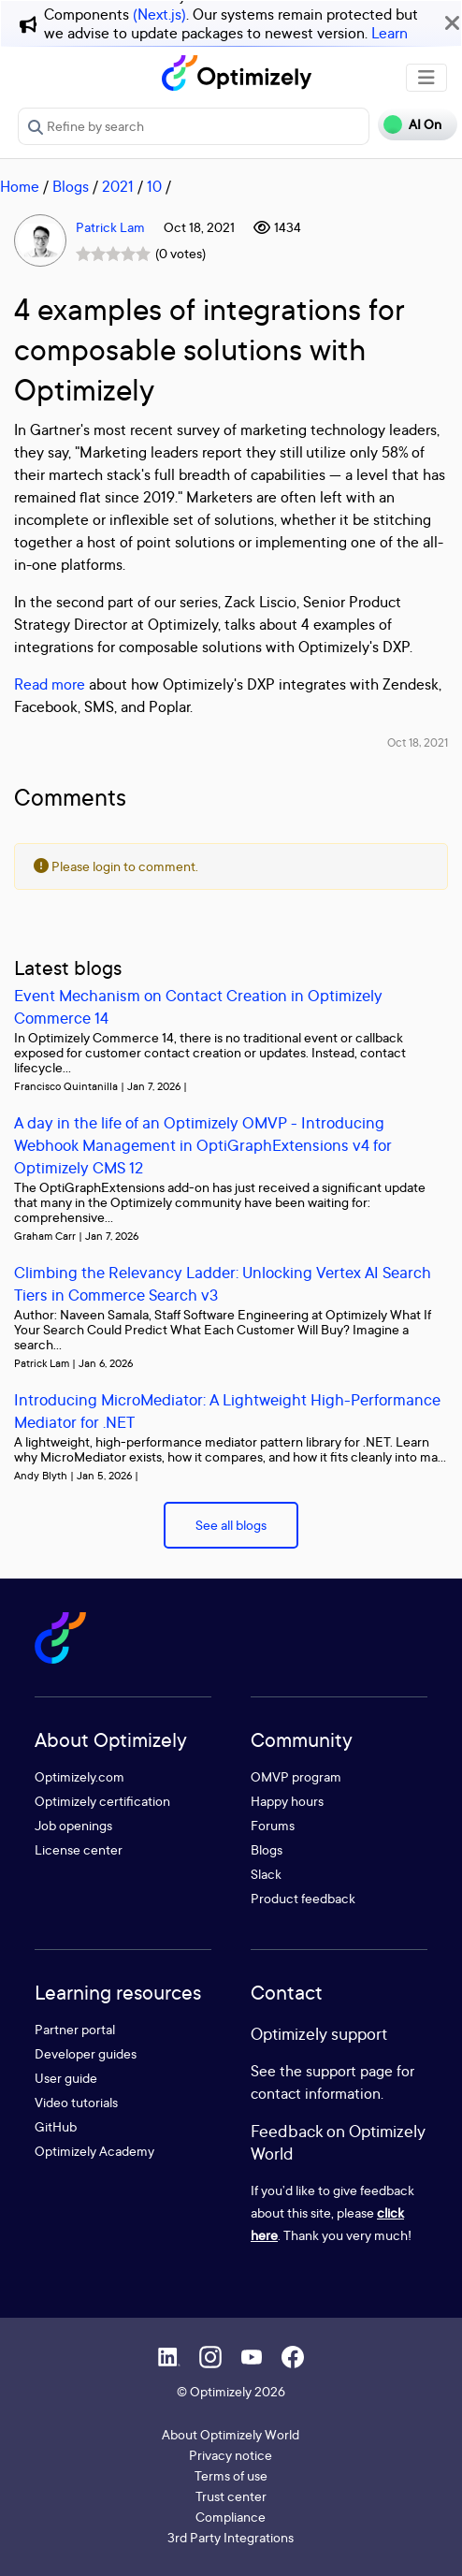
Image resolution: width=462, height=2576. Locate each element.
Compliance (230, 2516)
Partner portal (75, 2029)
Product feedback (303, 1898)
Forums (273, 1825)
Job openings (73, 1825)
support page (349, 2070)
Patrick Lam (110, 227)
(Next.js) (159, 14)
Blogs (70, 186)
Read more (49, 684)
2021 (118, 186)
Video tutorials (76, 2102)
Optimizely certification (102, 1801)
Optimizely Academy (94, 2151)
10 (154, 186)
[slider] (113, 253)
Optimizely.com (79, 1776)
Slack (266, 1874)
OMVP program (296, 1776)
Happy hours (287, 1801)
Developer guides (86, 2053)
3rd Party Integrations (230, 2537)
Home (19, 186)
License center (79, 1849)
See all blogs (231, 1525)
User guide (66, 2078)
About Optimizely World (230, 2434)
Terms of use (231, 2475)
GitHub (56, 2126)
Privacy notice (230, 2455)
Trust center (231, 2496)
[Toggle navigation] (426, 78)
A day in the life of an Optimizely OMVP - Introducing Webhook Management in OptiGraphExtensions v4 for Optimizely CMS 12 (203, 1145)
